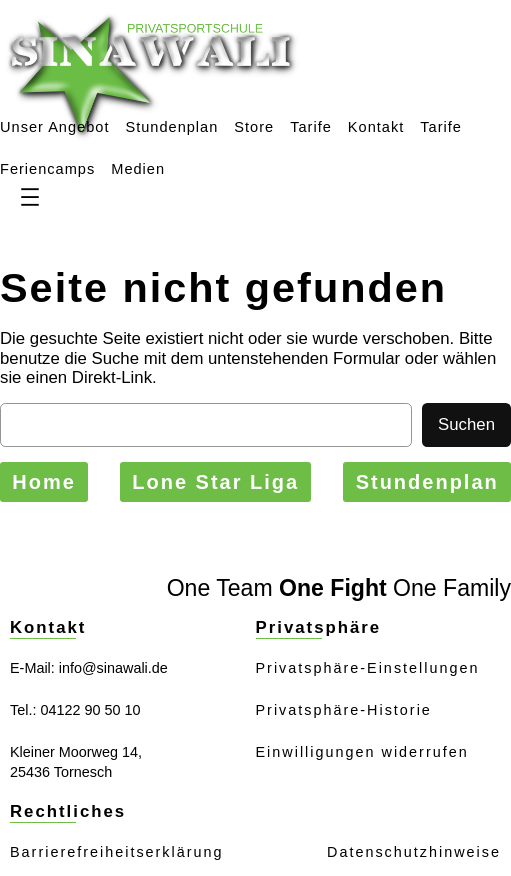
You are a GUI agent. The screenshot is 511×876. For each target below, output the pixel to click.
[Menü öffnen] (30, 197)
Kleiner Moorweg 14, (76, 752)
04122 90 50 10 (90, 710)
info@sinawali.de (113, 668)
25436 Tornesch (61, 772)
